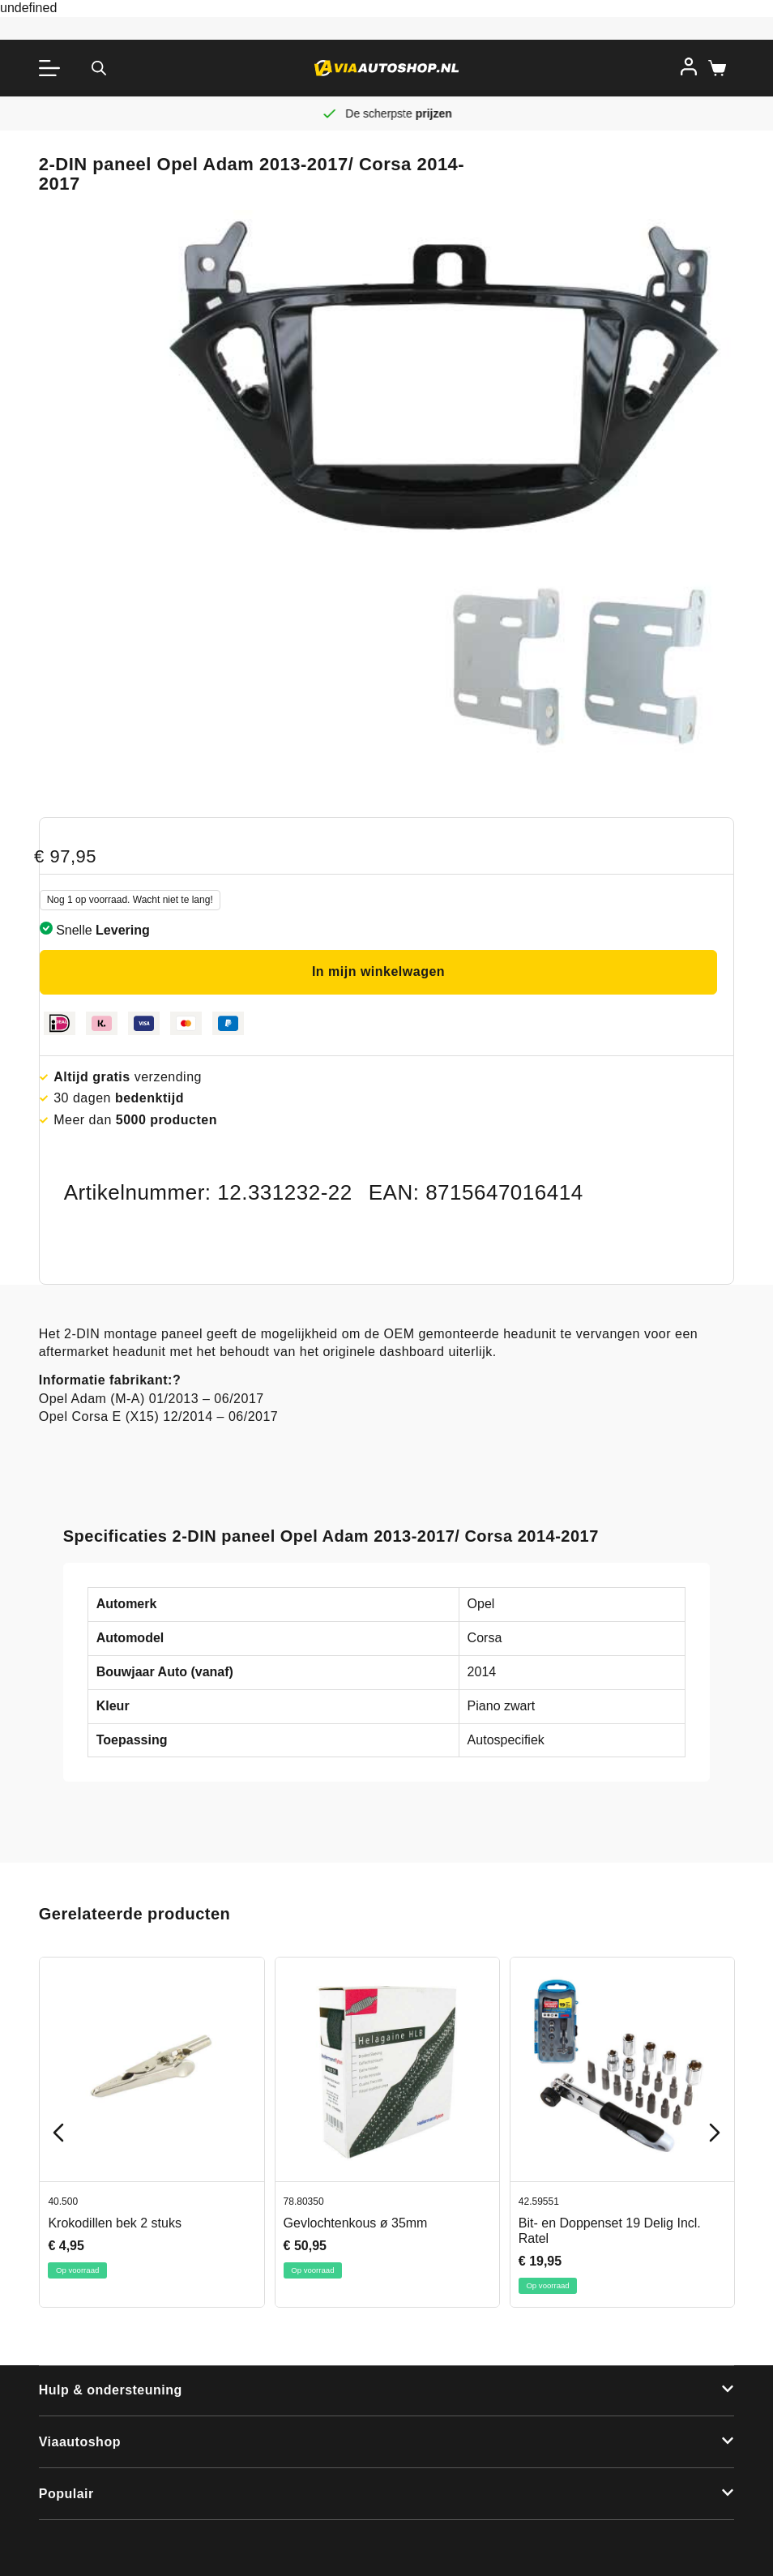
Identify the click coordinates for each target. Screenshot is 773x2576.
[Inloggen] (689, 66)
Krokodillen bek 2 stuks (115, 2223)
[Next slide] (714, 2132)
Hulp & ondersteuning (110, 2390)
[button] (387, 2391)
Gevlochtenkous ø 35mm (355, 2223)
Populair (66, 2494)
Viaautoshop (80, 2442)
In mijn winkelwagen (378, 971)
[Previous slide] (58, 2132)
